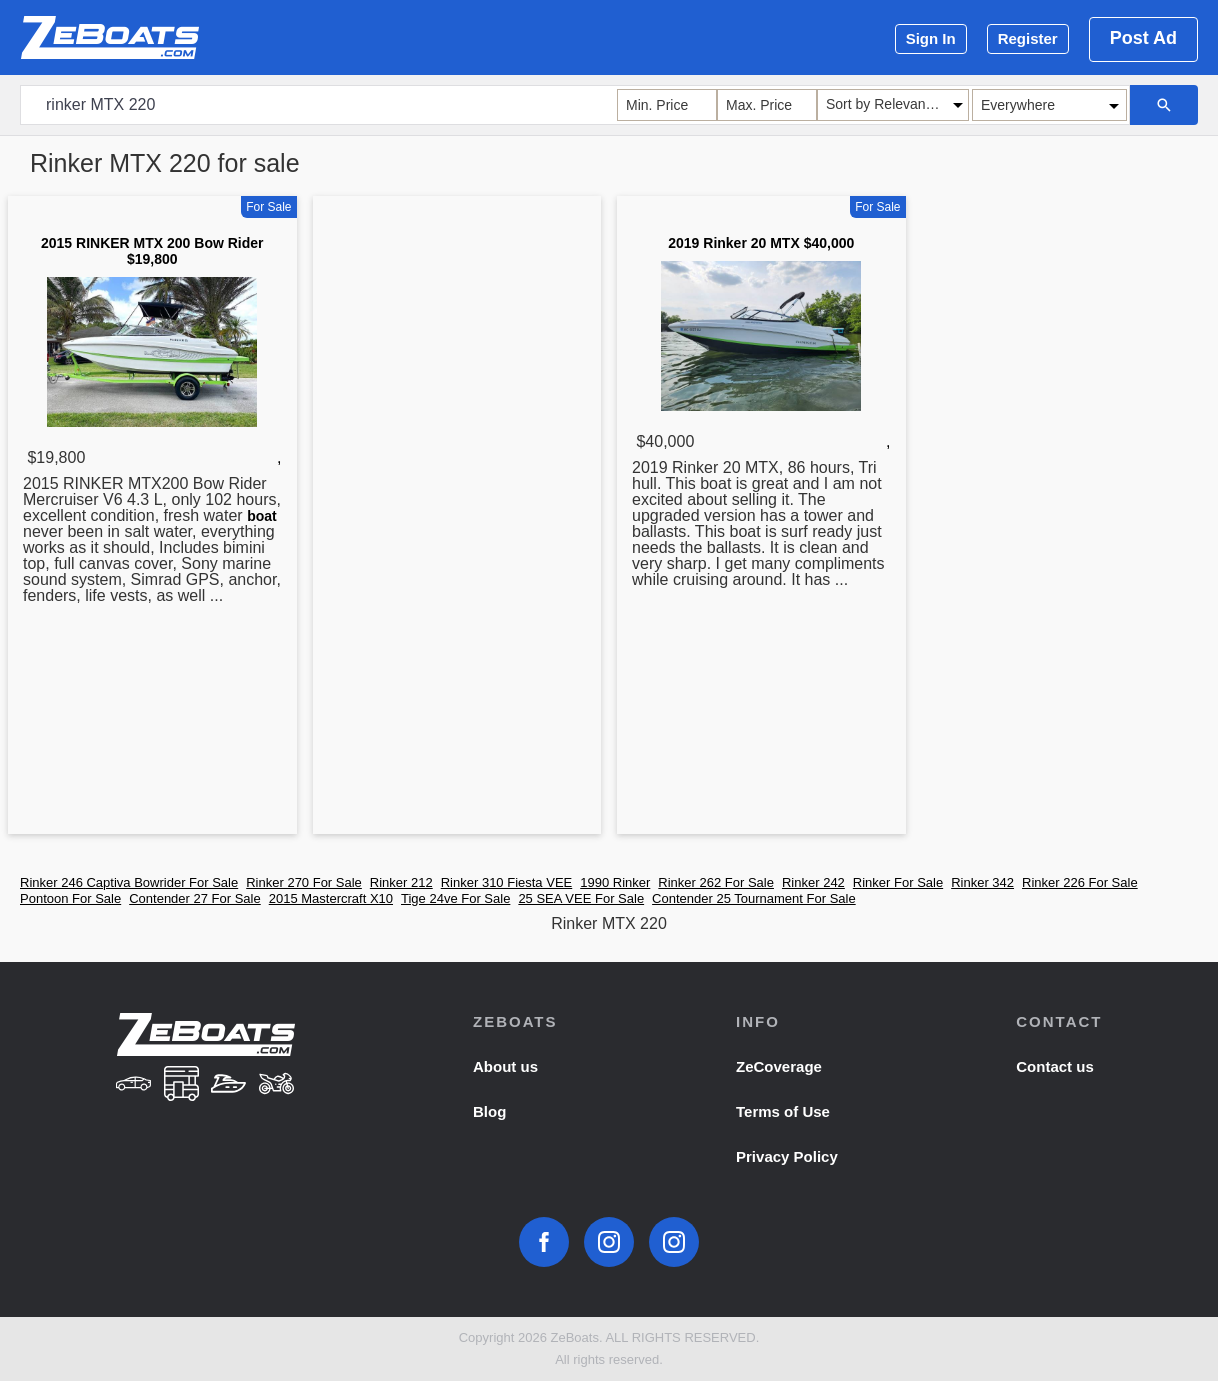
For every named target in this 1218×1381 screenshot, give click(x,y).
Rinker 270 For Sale (304, 882)
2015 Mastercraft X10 (331, 898)
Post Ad (1143, 38)
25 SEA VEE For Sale (581, 898)
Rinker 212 (401, 882)
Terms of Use (783, 1111)
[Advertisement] (457, 519)
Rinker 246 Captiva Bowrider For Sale (129, 882)
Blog (489, 1111)
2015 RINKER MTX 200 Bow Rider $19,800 (152, 251)
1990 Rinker (615, 882)
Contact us (1055, 1066)
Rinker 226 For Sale (1080, 882)
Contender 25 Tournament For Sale (754, 898)
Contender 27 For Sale (195, 898)
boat (262, 516)
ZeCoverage (779, 1066)
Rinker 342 (982, 882)
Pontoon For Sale (70, 898)
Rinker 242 (813, 882)
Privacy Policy (787, 1156)
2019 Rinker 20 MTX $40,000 (761, 243)
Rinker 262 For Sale (716, 882)
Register (1028, 38)
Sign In (931, 38)
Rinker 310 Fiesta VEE (507, 882)
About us (505, 1066)
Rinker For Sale (898, 882)
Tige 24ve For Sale (455, 898)
